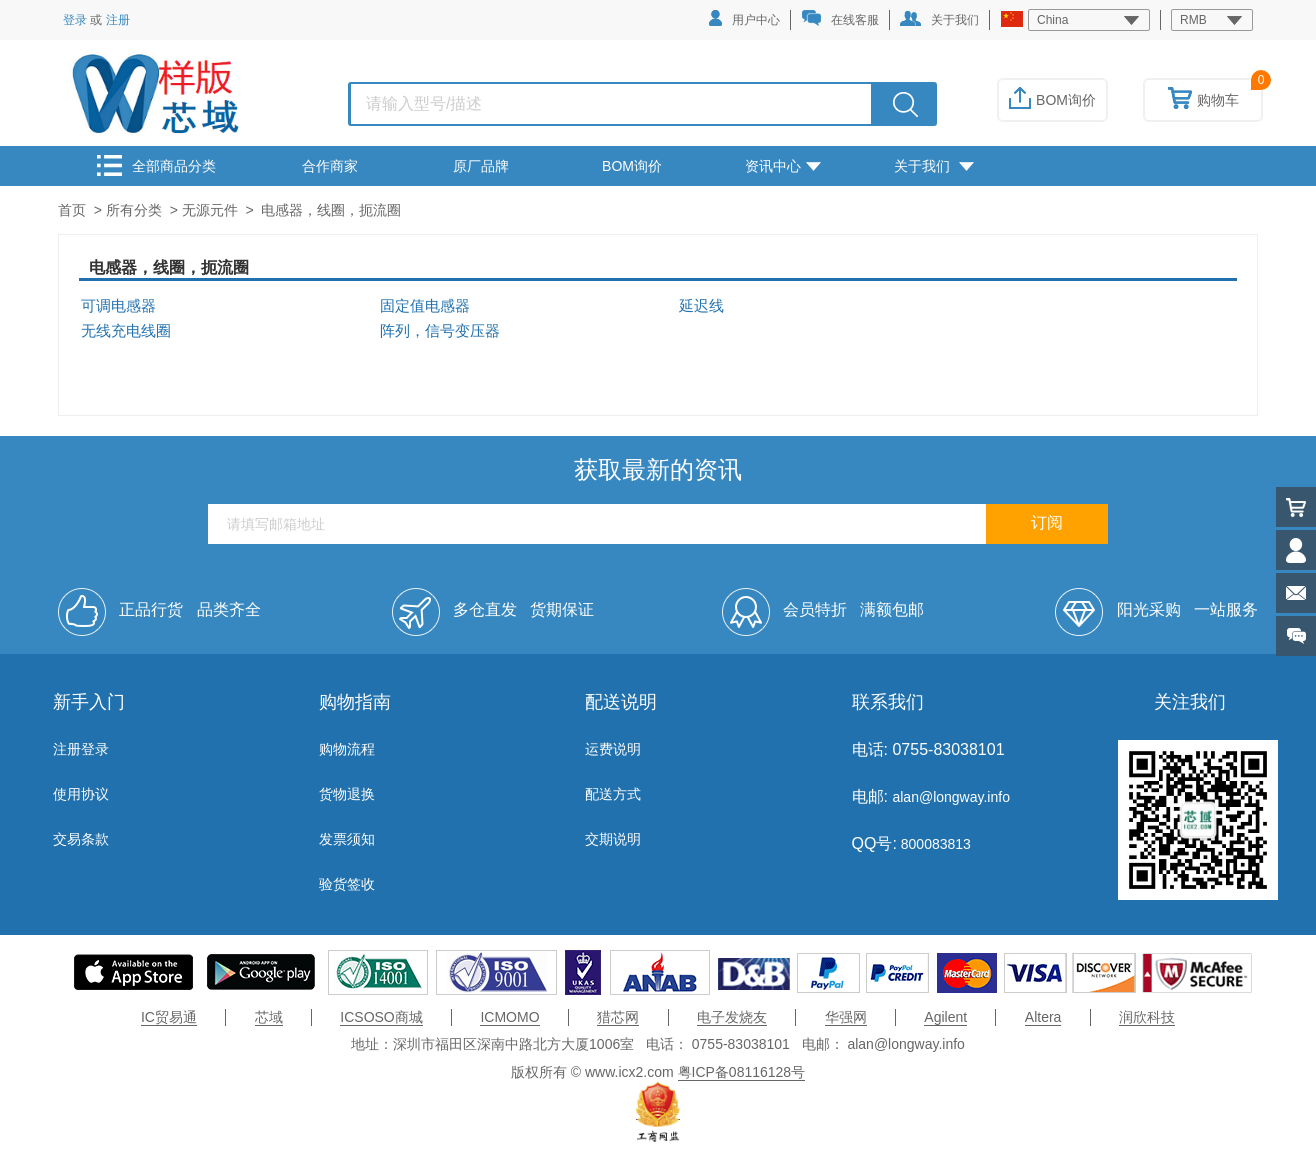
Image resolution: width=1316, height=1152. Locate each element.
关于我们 (939, 19)
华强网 (846, 1017)
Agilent (945, 1017)
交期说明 (613, 839)
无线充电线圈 (126, 331)
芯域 (269, 1017)
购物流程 (347, 749)
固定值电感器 (425, 306)
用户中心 (744, 18)
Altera (1043, 1017)
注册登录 (81, 749)
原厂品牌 (481, 166)
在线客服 (840, 18)
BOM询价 (1052, 100)
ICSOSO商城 (381, 1017)
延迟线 (701, 306)
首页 (72, 210)
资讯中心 (783, 166)
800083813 (934, 844)
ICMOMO (509, 1017)
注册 (118, 20)
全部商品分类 (156, 165)
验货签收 (347, 884)
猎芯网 (618, 1017)
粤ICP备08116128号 (742, 1072)
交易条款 (81, 839)
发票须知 (347, 839)
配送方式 (613, 794)
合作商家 (330, 166)
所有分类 (134, 210)
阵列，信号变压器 (440, 331)
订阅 (1047, 522)
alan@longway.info (950, 797)
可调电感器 (118, 306)
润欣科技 (1147, 1017)
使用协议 (81, 794)
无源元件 (210, 210)
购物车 (1203, 100)
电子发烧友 (732, 1017)
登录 (75, 20)
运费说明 (613, 749)
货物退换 (347, 794)
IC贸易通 (169, 1017)
